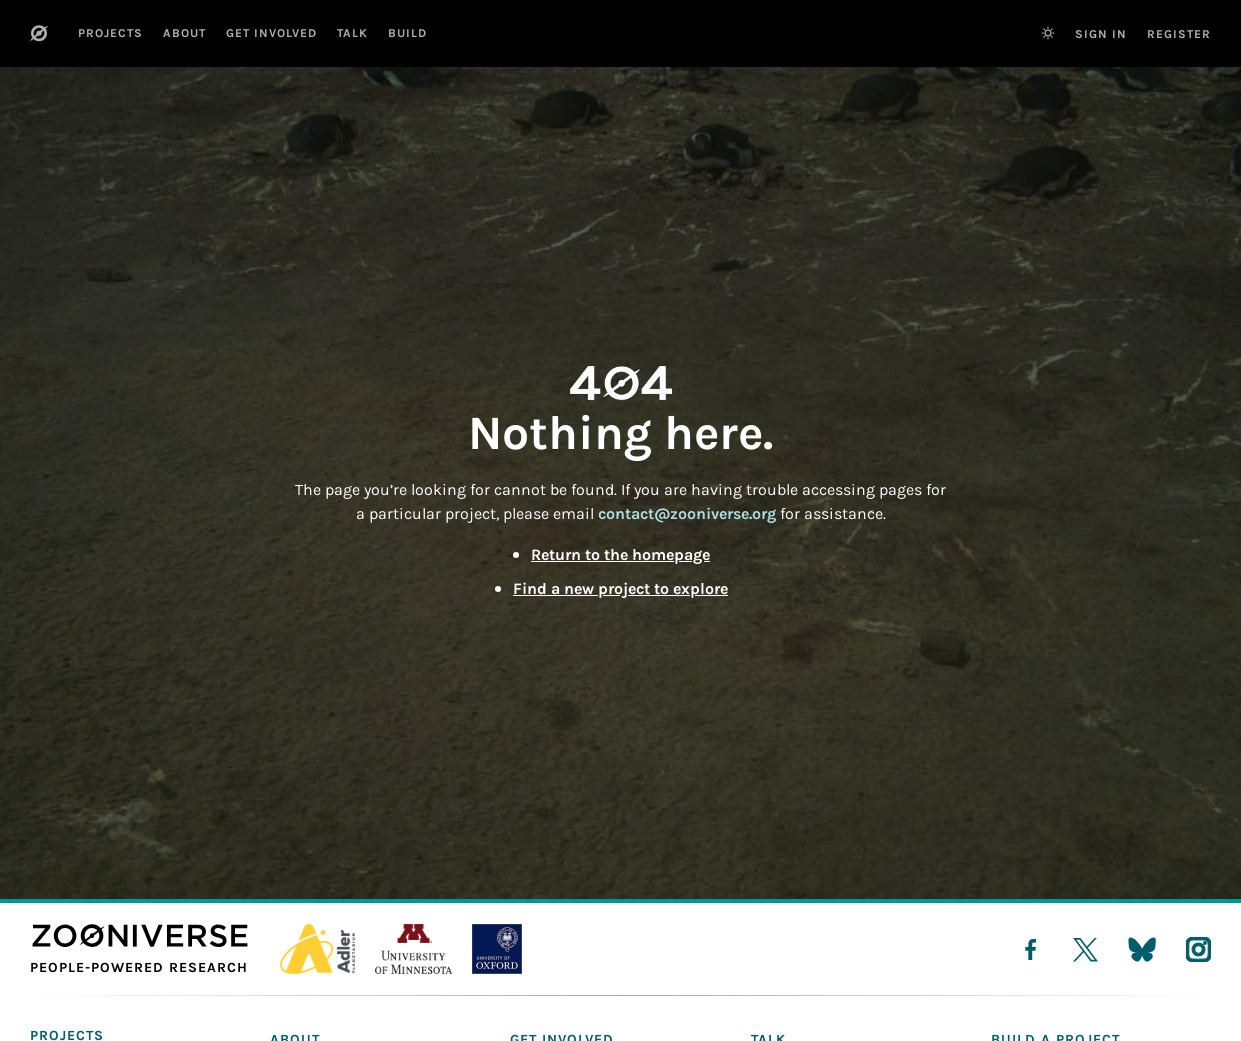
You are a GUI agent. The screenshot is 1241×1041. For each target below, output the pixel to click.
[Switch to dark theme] (1048, 33)
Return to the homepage (620, 554)
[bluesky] (1142, 949)
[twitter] (1085, 949)
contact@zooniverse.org (687, 513)
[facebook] (1030, 949)
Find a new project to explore (620, 588)
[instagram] (1198, 949)
